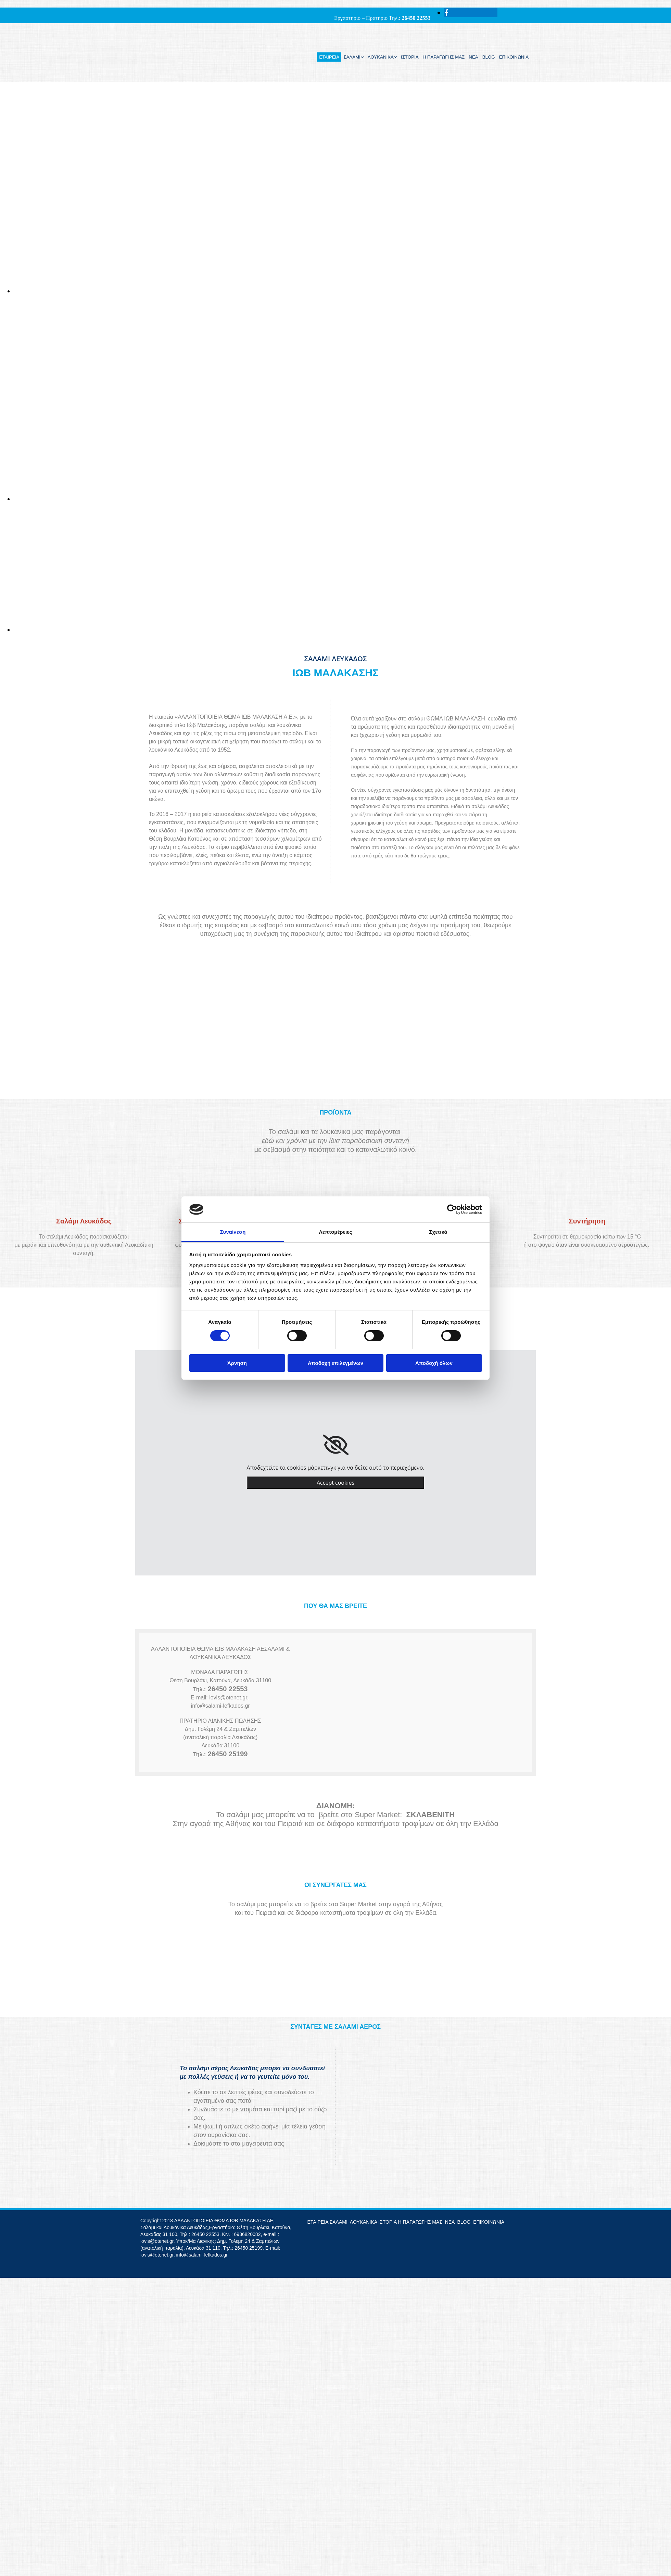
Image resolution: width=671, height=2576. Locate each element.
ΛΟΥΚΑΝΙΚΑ (381, 57)
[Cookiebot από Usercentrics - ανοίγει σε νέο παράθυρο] (452, 1209)
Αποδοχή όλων (434, 1363)
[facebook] (446, 12)
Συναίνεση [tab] (232, 1232)
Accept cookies (335, 1482)
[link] (336, 1445)
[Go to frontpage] (165, 75)
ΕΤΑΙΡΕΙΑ (329, 57)
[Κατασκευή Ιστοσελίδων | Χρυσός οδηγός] (145, 2267)
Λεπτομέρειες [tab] (335, 1232)
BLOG (488, 57)
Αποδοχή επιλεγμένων (336, 1363)
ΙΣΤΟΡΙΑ (410, 57)
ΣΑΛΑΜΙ (351, 57)
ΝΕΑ (473, 57)
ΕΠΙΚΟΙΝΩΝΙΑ (514, 57)
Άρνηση (237, 1363)
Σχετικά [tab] (438, 1232)
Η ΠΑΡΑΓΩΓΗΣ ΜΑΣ (444, 57)
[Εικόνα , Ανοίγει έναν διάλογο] (342, 291)
